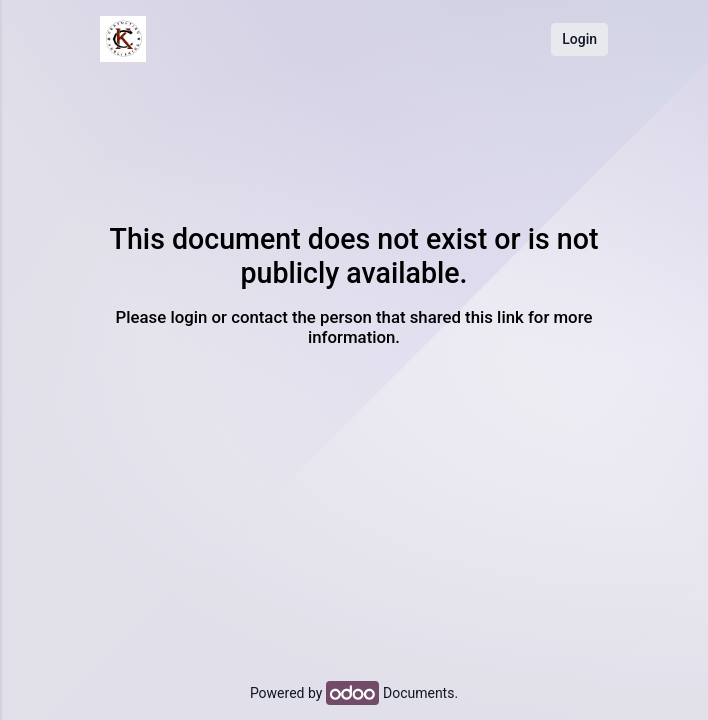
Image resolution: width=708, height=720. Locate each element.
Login (579, 39)
